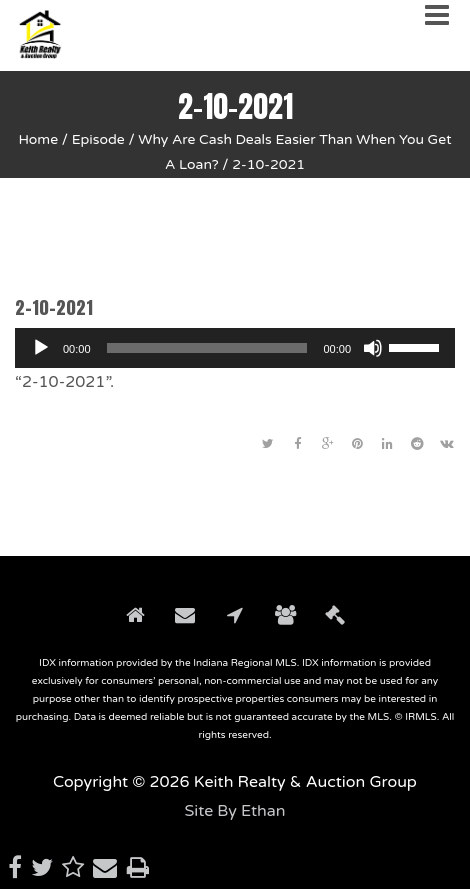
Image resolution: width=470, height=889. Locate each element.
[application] (235, 348)
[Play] (41, 348)
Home (38, 139)
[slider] (207, 348)
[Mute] (373, 348)
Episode (98, 139)
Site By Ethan (234, 811)
